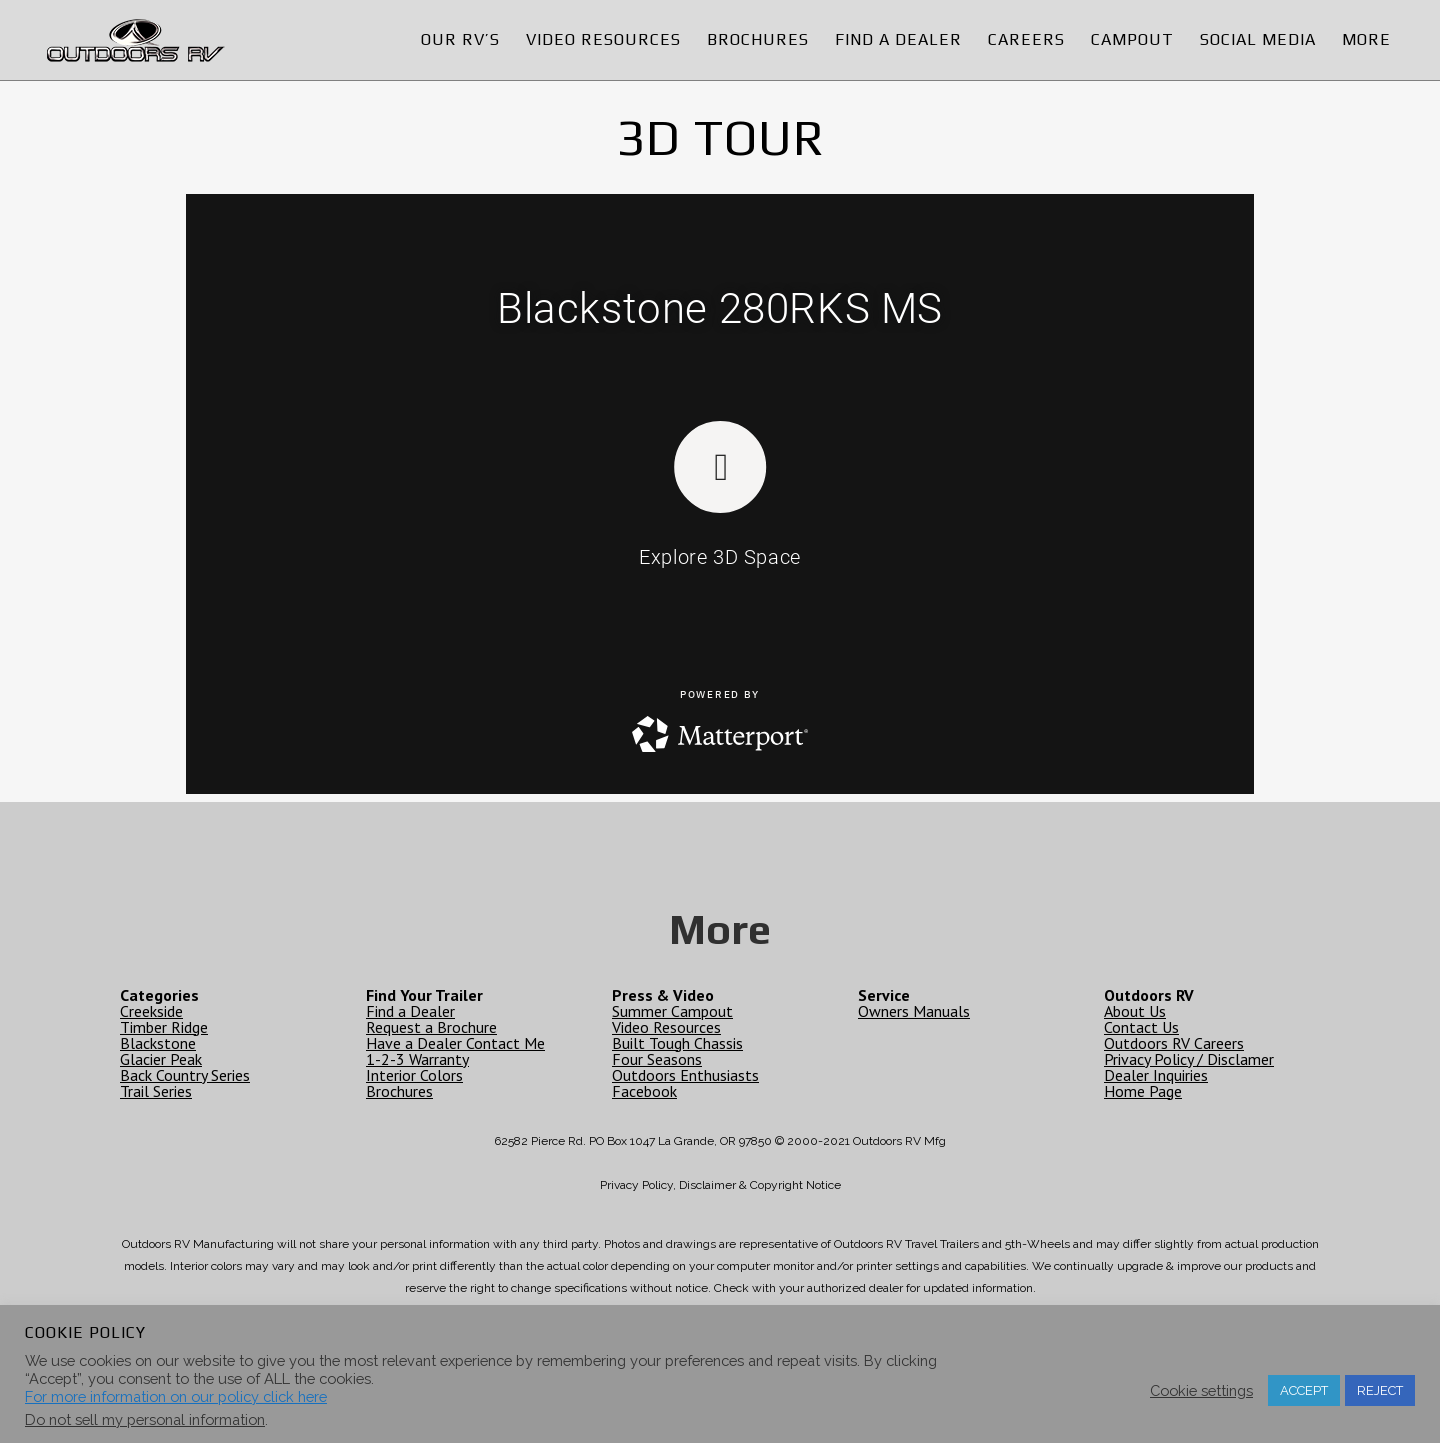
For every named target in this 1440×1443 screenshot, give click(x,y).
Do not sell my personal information (145, 1419)
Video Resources (666, 1027)
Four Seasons (657, 1059)
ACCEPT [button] (1304, 1390)
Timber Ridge (164, 1027)
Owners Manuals (914, 1011)
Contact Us (1141, 1027)
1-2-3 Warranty (417, 1059)
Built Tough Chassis (677, 1043)
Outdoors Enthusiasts (685, 1075)
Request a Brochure (431, 1027)
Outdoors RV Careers (1174, 1043)
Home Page (1143, 1091)
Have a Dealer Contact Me (455, 1043)
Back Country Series (185, 1075)
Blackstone (158, 1043)
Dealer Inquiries (1156, 1075)
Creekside (151, 1011)
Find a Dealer (410, 1011)
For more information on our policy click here (176, 1396)
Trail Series (156, 1091)
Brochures (399, 1091)
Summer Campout (672, 1011)
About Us (1135, 1011)
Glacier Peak (161, 1059)
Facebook (644, 1091)
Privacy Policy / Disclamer (1189, 1059)
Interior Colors (414, 1075)
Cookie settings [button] (1201, 1390)
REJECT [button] (1380, 1390)
